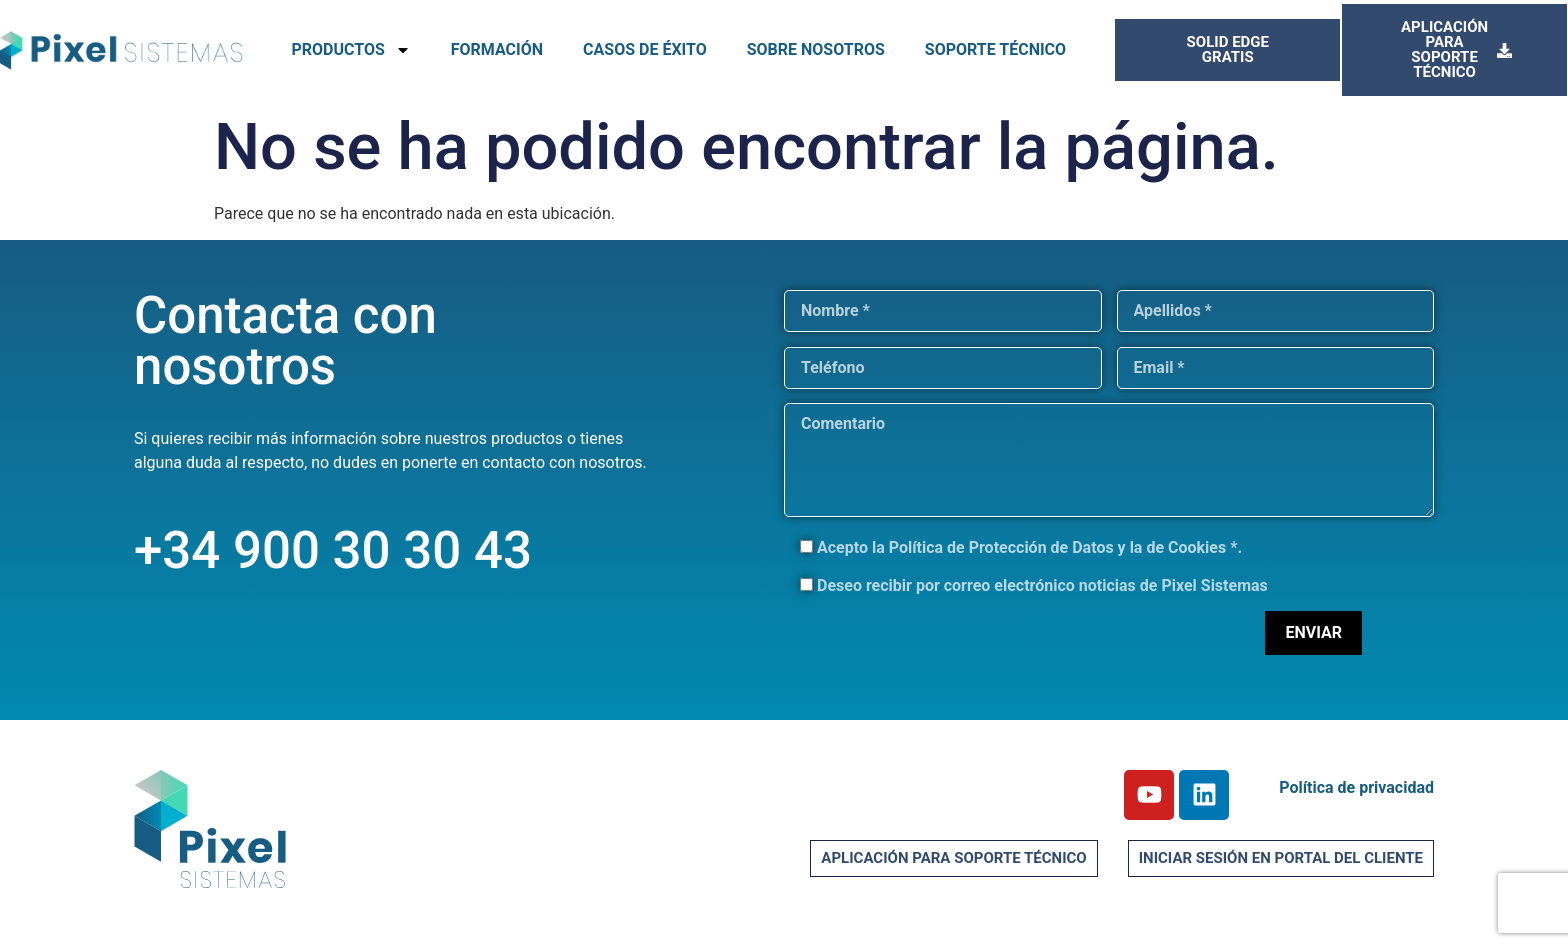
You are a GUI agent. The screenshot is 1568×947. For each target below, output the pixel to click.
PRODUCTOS (350, 50)
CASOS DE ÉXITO (645, 49)
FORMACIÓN (497, 49)
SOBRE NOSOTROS (816, 49)
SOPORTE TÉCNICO (995, 49)
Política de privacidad (1356, 787)
